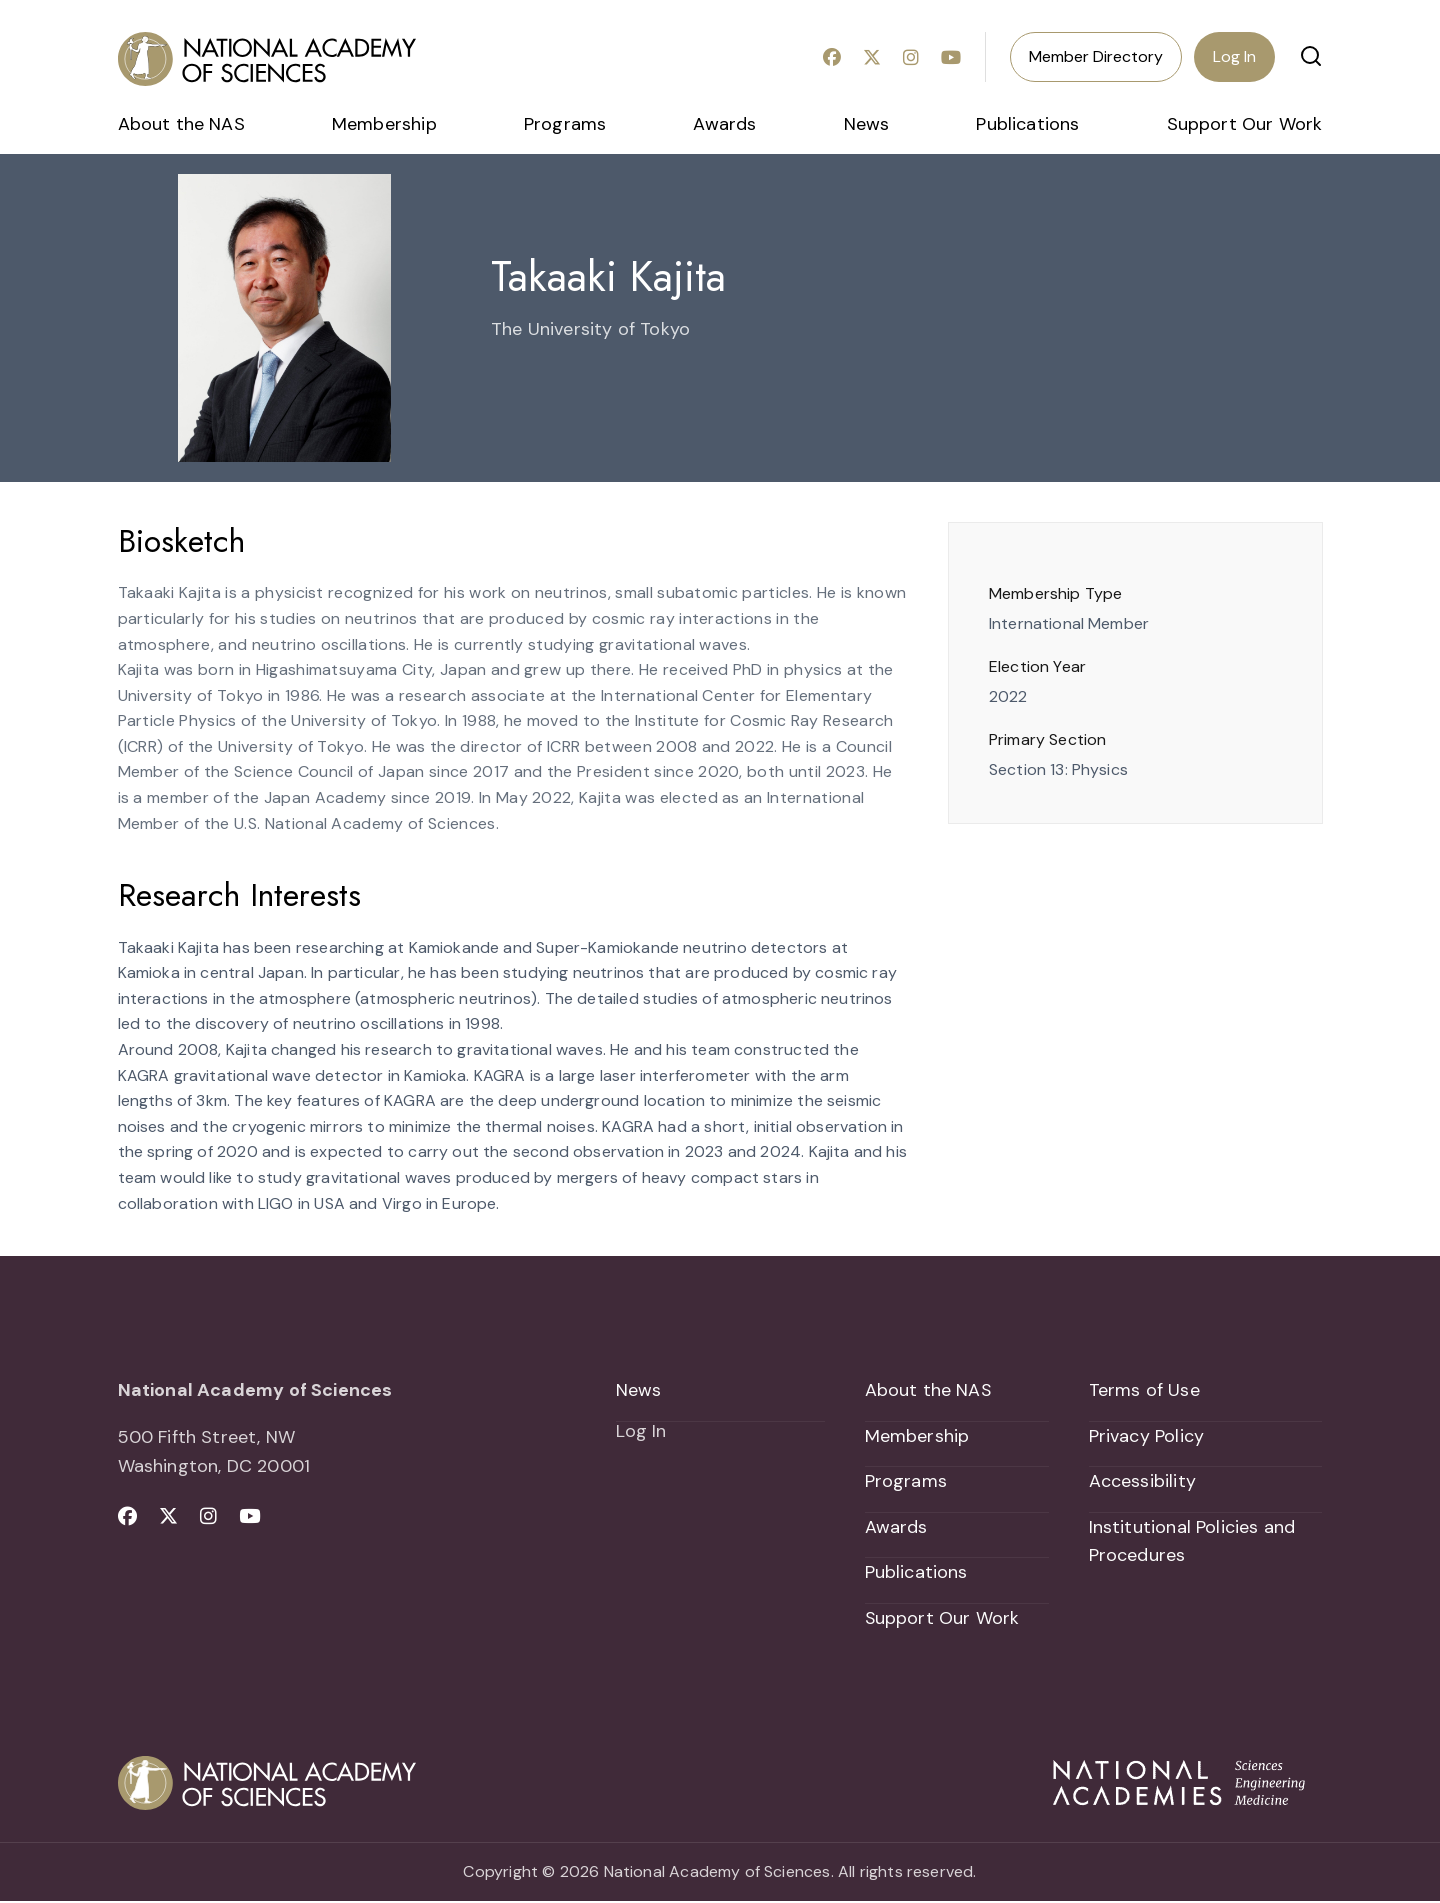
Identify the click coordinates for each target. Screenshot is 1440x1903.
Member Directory (1096, 56)
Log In (1234, 56)
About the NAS (181, 124)
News (867, 124)
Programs (565, 124)
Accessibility (1142, 1482)
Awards (724, 124)
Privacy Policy (1147, 1436)
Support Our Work (1245, 124)
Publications (1027, 124)
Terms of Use (1144, 1390)
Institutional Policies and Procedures (1192, 1542)
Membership (384, 124)
